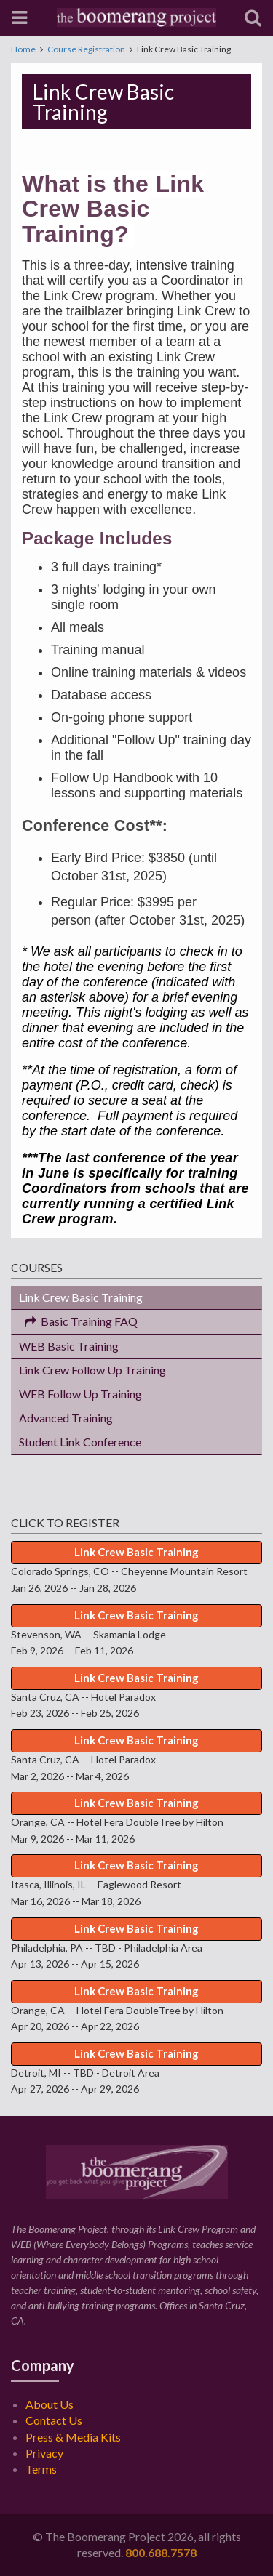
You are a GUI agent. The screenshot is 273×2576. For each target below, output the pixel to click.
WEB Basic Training (69, 1346)
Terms (41, 2469)
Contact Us (53, 2420)
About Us (49, 2404)
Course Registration (86, 49)
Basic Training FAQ (78, 1321)
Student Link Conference (80, 1442)
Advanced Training (66, 1418)
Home (23, 49)
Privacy (44, 2453)
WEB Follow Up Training (80, 1394)
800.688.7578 (161, 2552)
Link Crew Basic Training (81, 1297)
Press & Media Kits (73, 2437)
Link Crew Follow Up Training (92, 1370)
